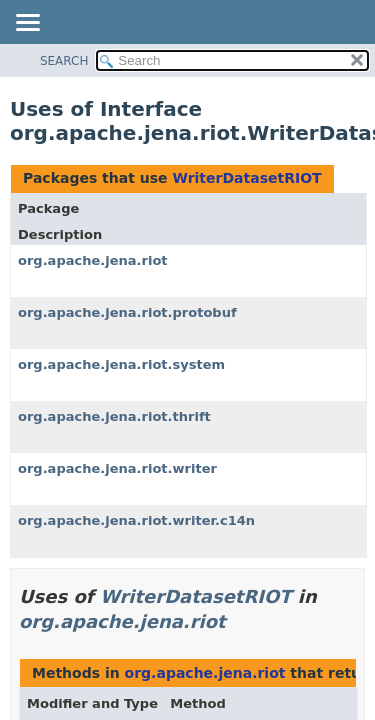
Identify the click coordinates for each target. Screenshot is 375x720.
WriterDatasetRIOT (246, 178)
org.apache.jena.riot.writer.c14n (136, 520)
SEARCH (64, 61)
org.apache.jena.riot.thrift (114, 416)
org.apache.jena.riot (93, 260)
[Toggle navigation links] (27, 24)
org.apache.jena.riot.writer (117, 468)
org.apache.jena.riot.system (121, 364)
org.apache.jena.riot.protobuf (127, 312)
